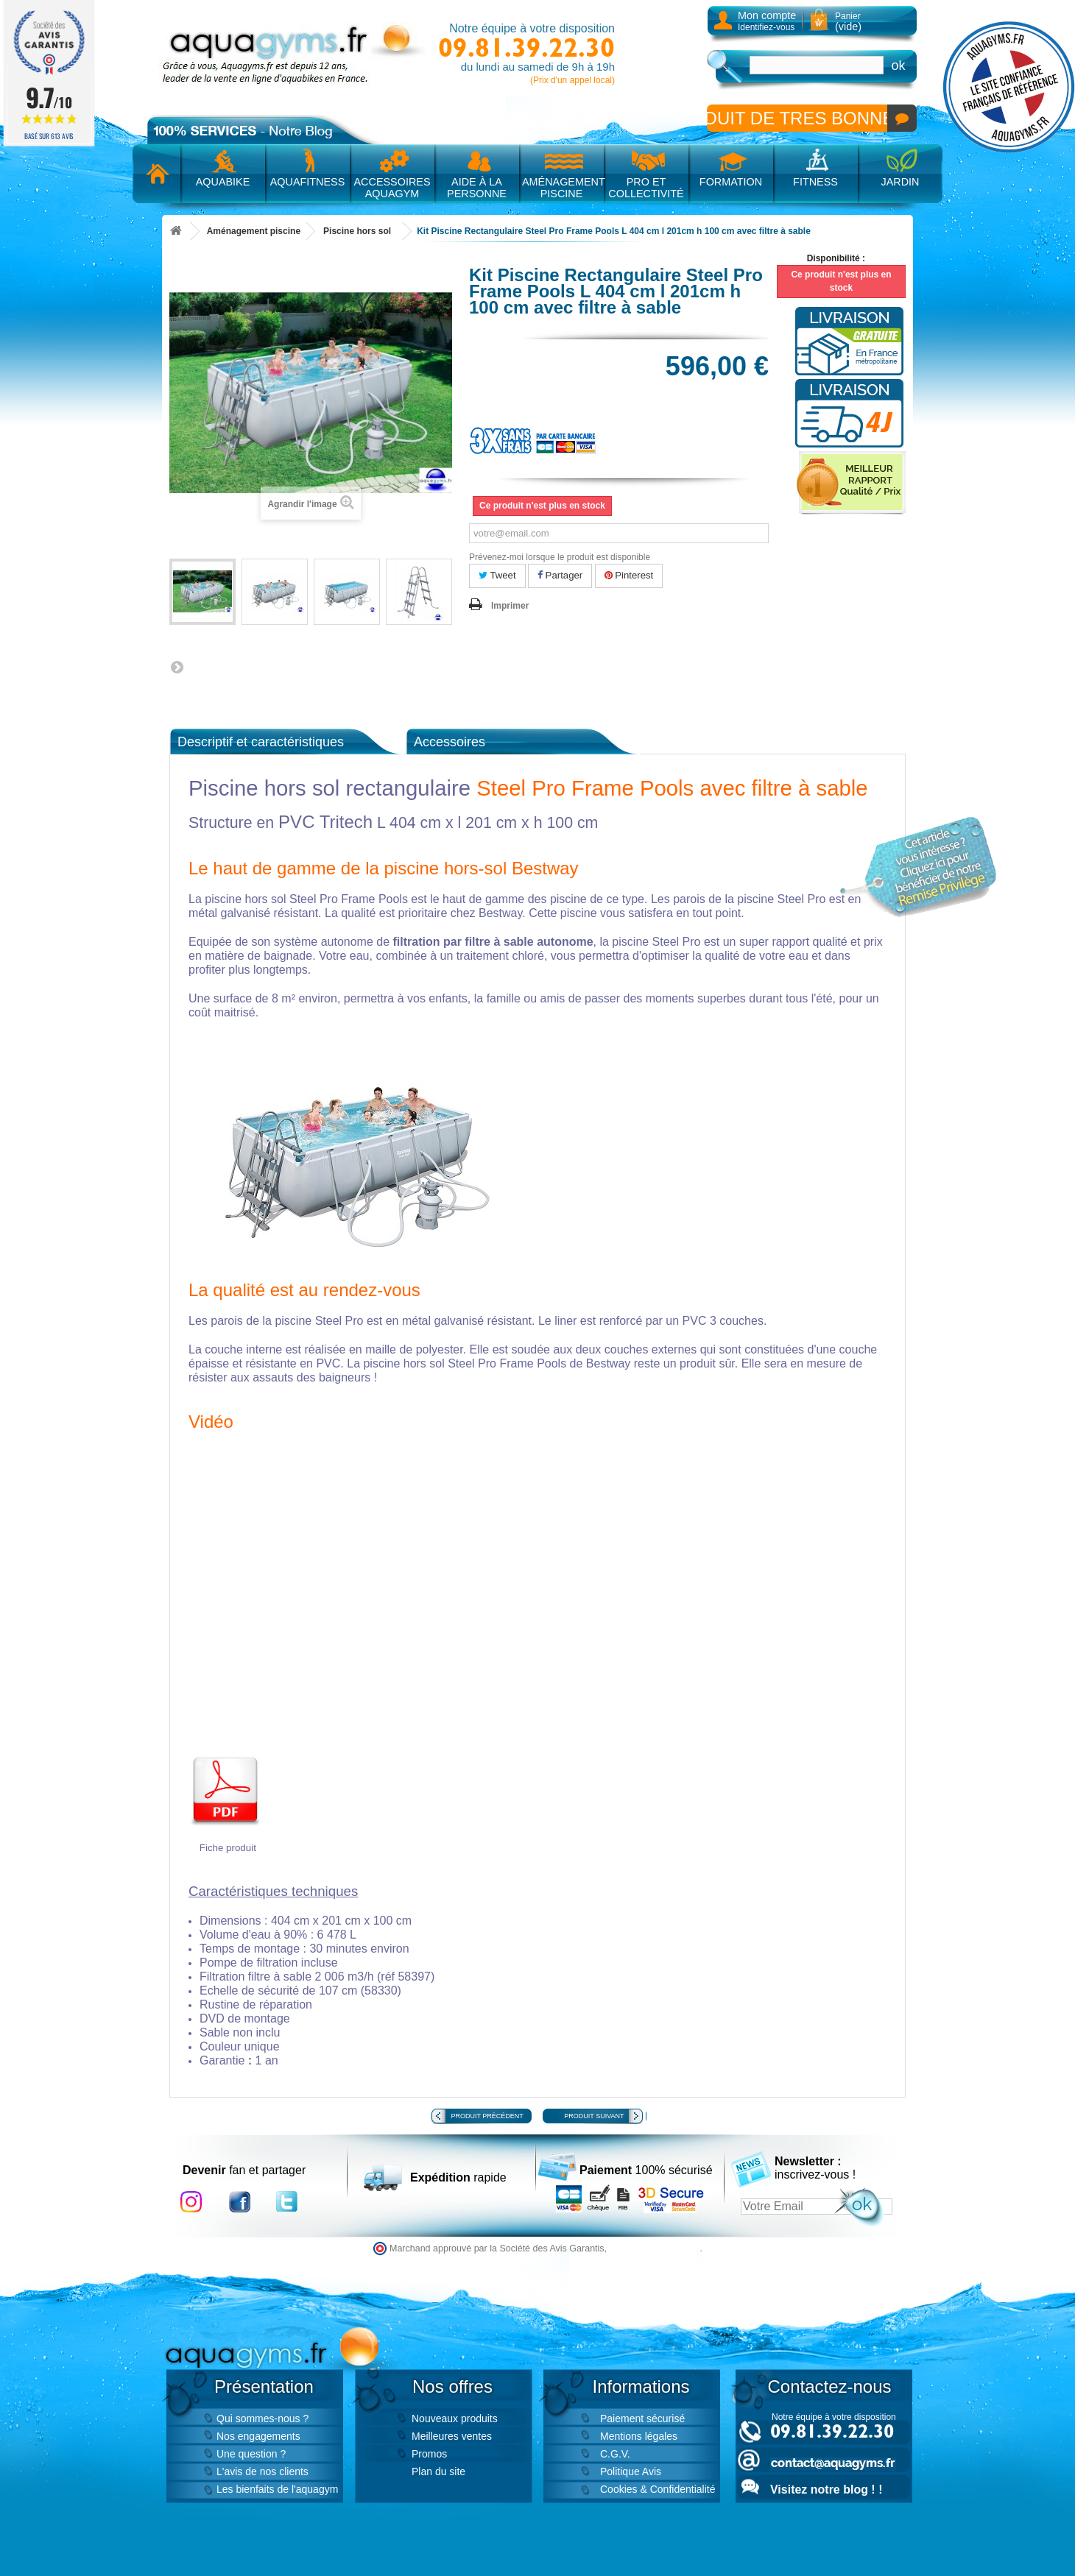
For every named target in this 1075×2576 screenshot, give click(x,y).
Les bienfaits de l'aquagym (277, 2489)
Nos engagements (258, 2436)
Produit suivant (594, 2116)
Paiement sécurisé (642, 2418)
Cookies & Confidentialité (657, 2489)
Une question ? (251, 2454)
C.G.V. (615, 2454)
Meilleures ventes (452, 2436)
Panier (848, 21)
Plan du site (438, 2471)
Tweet (497, 575)
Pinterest (629, 575)
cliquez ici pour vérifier (655, 2248)
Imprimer (510, 606)
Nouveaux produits (455, 2418)
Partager (560, 575)
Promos (429, 2454)
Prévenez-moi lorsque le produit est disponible (559, 557)
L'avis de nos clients (262, 2471)
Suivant (176, 666)
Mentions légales (638, 2436)
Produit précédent (487, 2116)
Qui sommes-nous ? (262, 2418)
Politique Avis (630, 2471)
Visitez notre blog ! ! (826, 2489)
